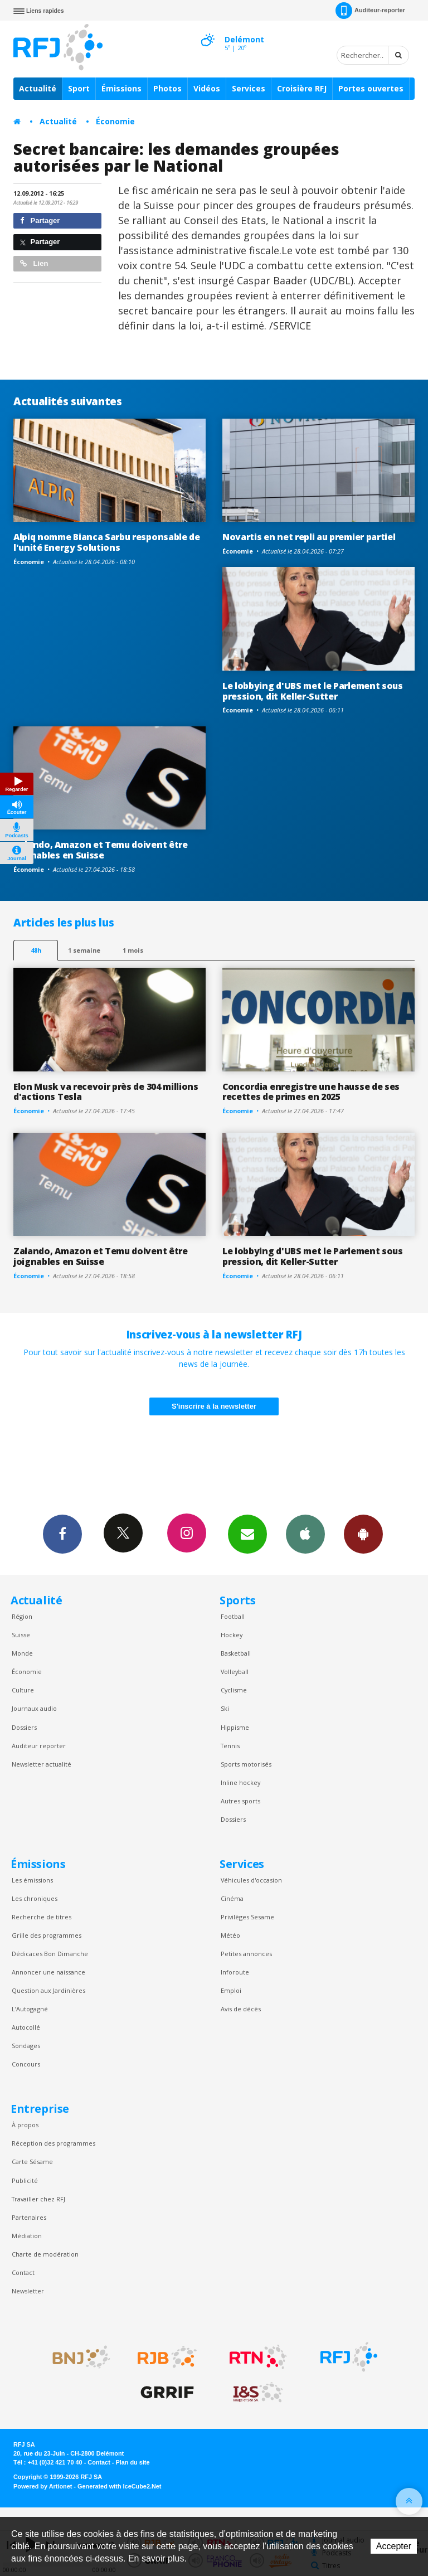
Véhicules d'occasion (251, 1880)
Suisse (21, 1634)
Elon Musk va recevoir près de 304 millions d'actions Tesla (105, 1091)
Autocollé (26, 2027)
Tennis (230, 1745)
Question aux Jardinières (48, 1990)
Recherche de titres (41, 1916)
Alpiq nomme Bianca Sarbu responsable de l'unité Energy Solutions (106, 542)
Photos (167, 88)
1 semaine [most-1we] (84, 950)
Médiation (27, 2235)
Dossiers (24, 1727)
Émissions (121, 88)
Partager (40, 220)
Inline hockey (240, 1782)
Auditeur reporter (39, 1745)
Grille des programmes (46, 1935)
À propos (25, 2124)
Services (248, 88)
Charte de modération (45, 2254)
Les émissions (32, 1880)
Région (22, 1616)
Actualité (37, 88)
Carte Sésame (32, 2161)
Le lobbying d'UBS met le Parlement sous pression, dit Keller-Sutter (312, 691)
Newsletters (247, 1534)
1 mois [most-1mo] (133, 950)
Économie (115, 121)
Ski (225, 1708)
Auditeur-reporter (370, 10)
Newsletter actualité (41, 1764)
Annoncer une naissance (48, 1972)
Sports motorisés (246, 1764)
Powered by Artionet (42, 2486)
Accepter (393, 2546)
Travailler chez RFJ (38, 2199)
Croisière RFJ (302, 88)
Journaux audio (34, 1708)
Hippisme (235, 1727)
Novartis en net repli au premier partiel (308, 537)
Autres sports (240, 1800)
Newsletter (28, 2290)
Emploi (231, 1990)
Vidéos (206, 88)
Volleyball (235, 1671)
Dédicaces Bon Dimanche (50, 1953)
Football (233, 1616)
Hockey (231, 1634)
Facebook (62, 1534)
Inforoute (235, 1972)
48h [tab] (36, 950)
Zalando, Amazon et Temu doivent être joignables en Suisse (100, 849)
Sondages (26, 2045)
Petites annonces (246, 1953)
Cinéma (232, 1898)
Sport (79, 88)
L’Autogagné (30, 2008)
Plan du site (132, 2462)
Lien (34, 263)
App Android (363, 1534)
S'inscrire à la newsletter (214, 1406)
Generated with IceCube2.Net (119, 2486)
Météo (230, 1935)
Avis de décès (241, 2008)
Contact (23, 2272)
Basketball (236, 1653)
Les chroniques (34, 1898)
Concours (26, 2064)
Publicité (25, 2180)
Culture (23, 1690)
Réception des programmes (53, 2143)
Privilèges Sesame (247, 1916)
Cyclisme (234, 1690)
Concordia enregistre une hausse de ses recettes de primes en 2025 (311, 1091)
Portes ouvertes (370, 88)
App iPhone (305, 1534)
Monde (22, 1653)
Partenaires (29, 2217)
